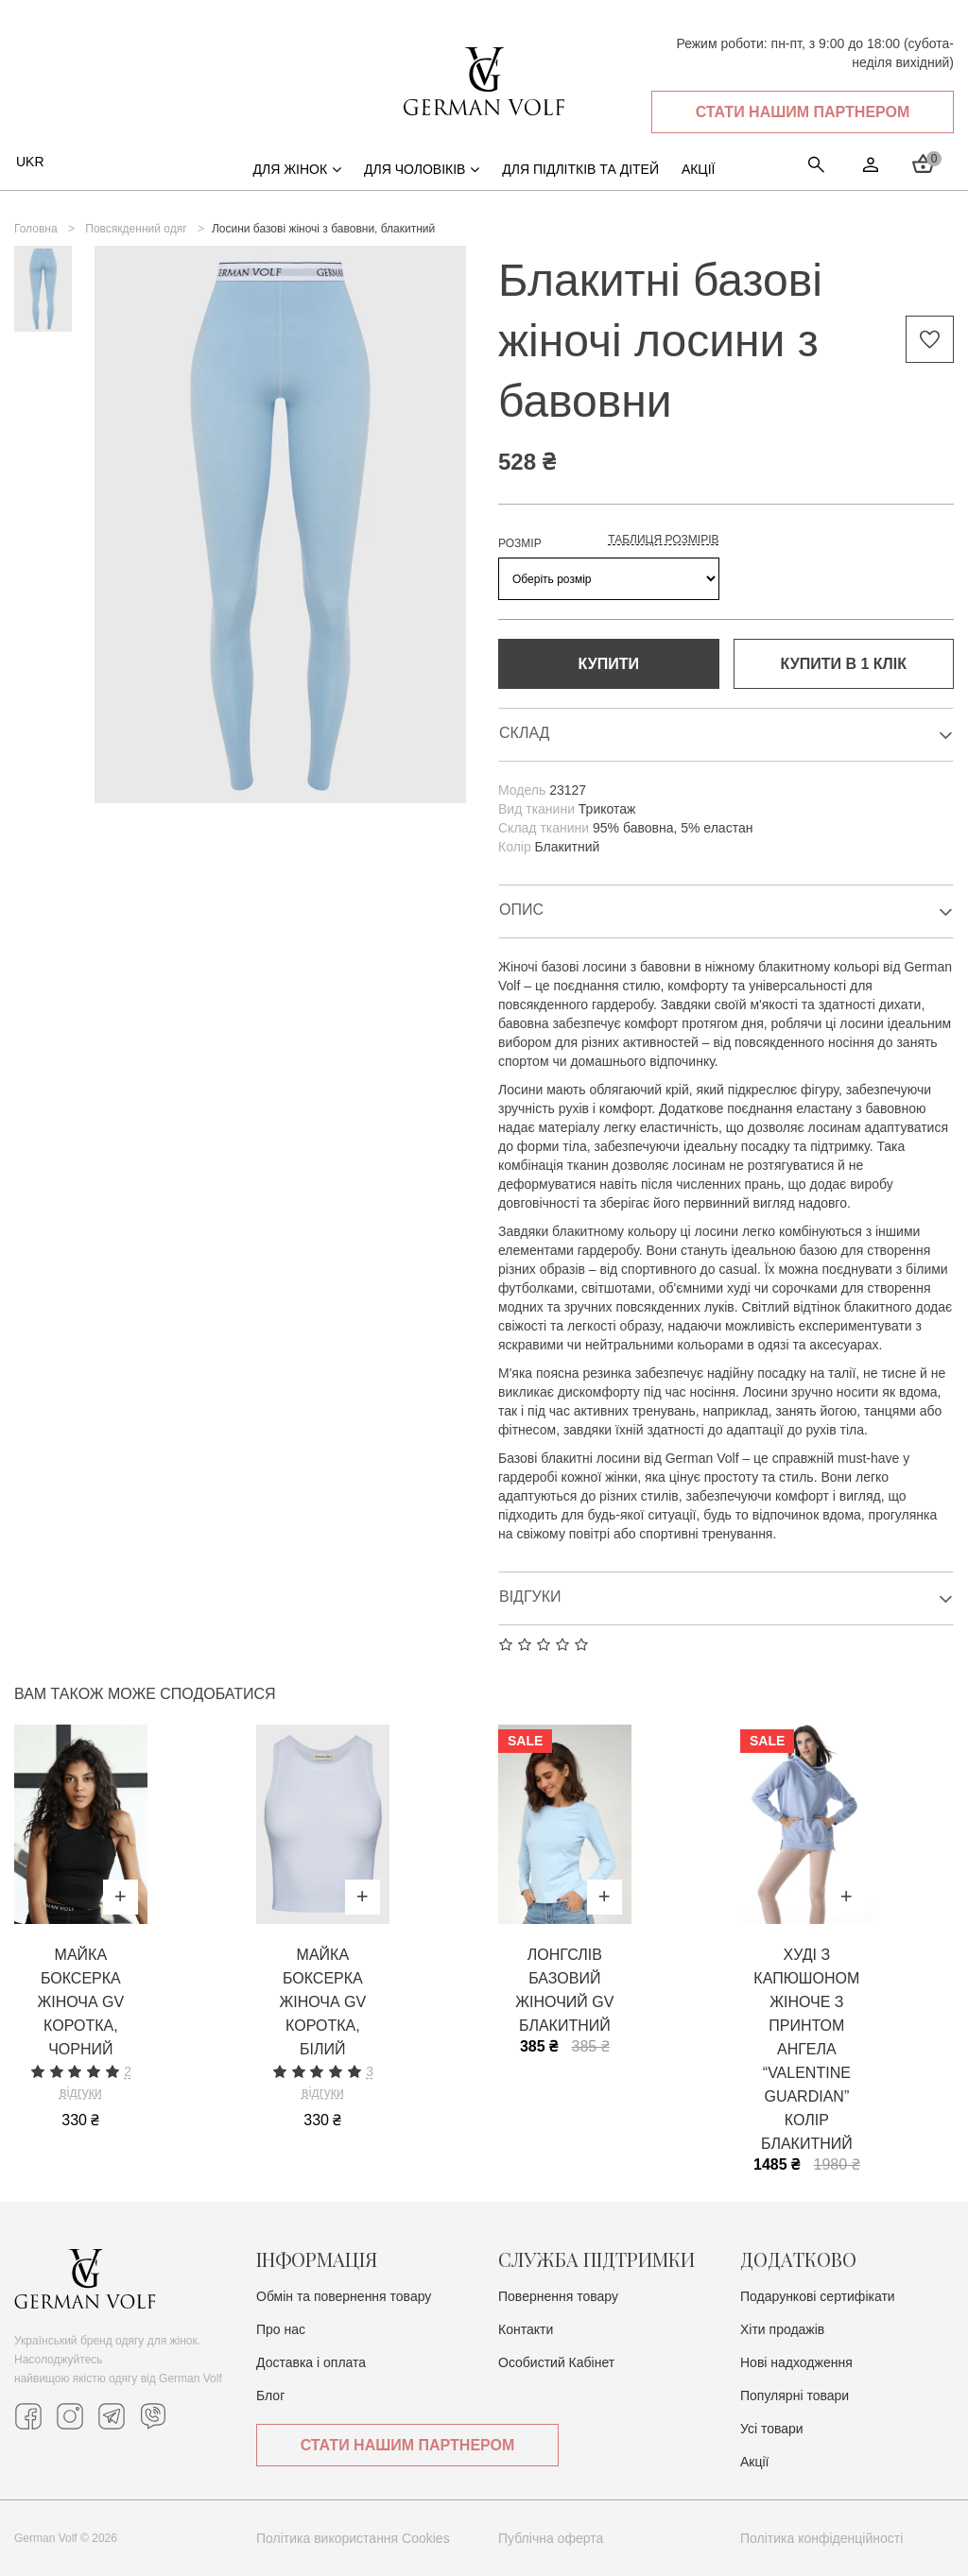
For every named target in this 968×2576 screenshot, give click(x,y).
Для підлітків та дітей (580, 169)
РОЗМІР (520, 543)
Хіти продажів (782, 2329)
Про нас (280, 2329)
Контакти (525, 2329)
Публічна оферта (550, 2538)
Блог (270, 2395)
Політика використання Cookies (353, 2538)
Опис (726, 911)
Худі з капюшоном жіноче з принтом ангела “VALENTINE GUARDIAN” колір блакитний (806, 2049)
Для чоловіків (421, 169)
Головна (36, 228)
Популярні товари (794, 2395)
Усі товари (772, 2428)
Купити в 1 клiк (844, 664)
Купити (609, 664)
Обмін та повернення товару (343, 2296)
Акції (754, 2461)
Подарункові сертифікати (817, 2296)
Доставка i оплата (311, 2362)
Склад (726, 735)
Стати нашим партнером (803, 112)
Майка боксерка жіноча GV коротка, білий (322, 2002)
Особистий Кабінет (556, 2362)
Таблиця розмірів (663, 539)
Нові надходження (796, 2362)
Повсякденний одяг (135, 228)
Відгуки (726, 1598)
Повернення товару (558, 2296)
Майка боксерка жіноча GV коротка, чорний (80, 2002)
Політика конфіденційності (821, 2538)
